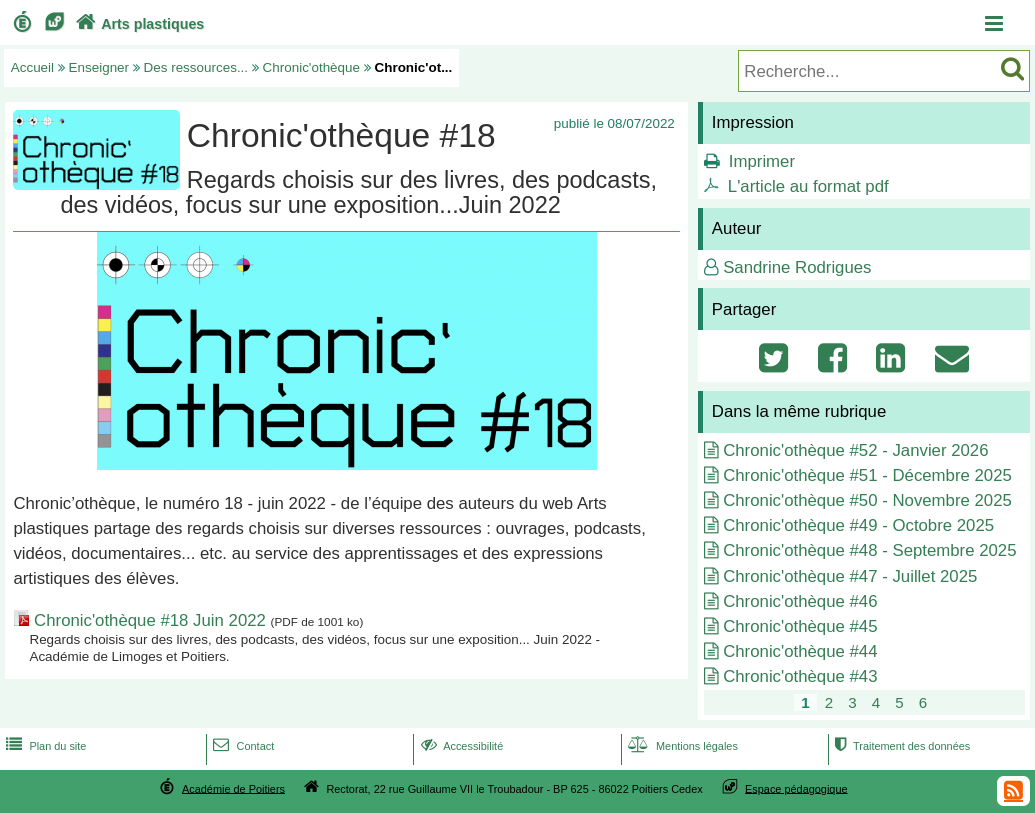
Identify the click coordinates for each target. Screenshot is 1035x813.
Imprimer (762, 161)
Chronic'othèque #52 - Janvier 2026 (855, 450)
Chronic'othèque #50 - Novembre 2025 (867, 500)
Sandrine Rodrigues (797, 267)
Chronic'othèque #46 (800, 601)
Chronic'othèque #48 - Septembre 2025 (869, 550)
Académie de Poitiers (233, 788)
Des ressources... (196, 67)
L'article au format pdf (808, 186)
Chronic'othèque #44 (800, 651)
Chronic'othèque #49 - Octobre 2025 (858, 525)
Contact (241, 746)
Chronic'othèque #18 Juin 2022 (150, 620)
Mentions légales (681, 746)
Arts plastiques (138, 24)
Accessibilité (460, 746)
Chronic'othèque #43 (800, 676)
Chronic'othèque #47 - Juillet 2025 (850, 576)
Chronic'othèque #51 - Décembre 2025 (867, 475)
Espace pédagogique (796, 788)
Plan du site (44, 746)
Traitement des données (900, 746)
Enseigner (99, 67)
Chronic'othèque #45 (800, 626)
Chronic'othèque (311, 67)
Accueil (32, 67)
